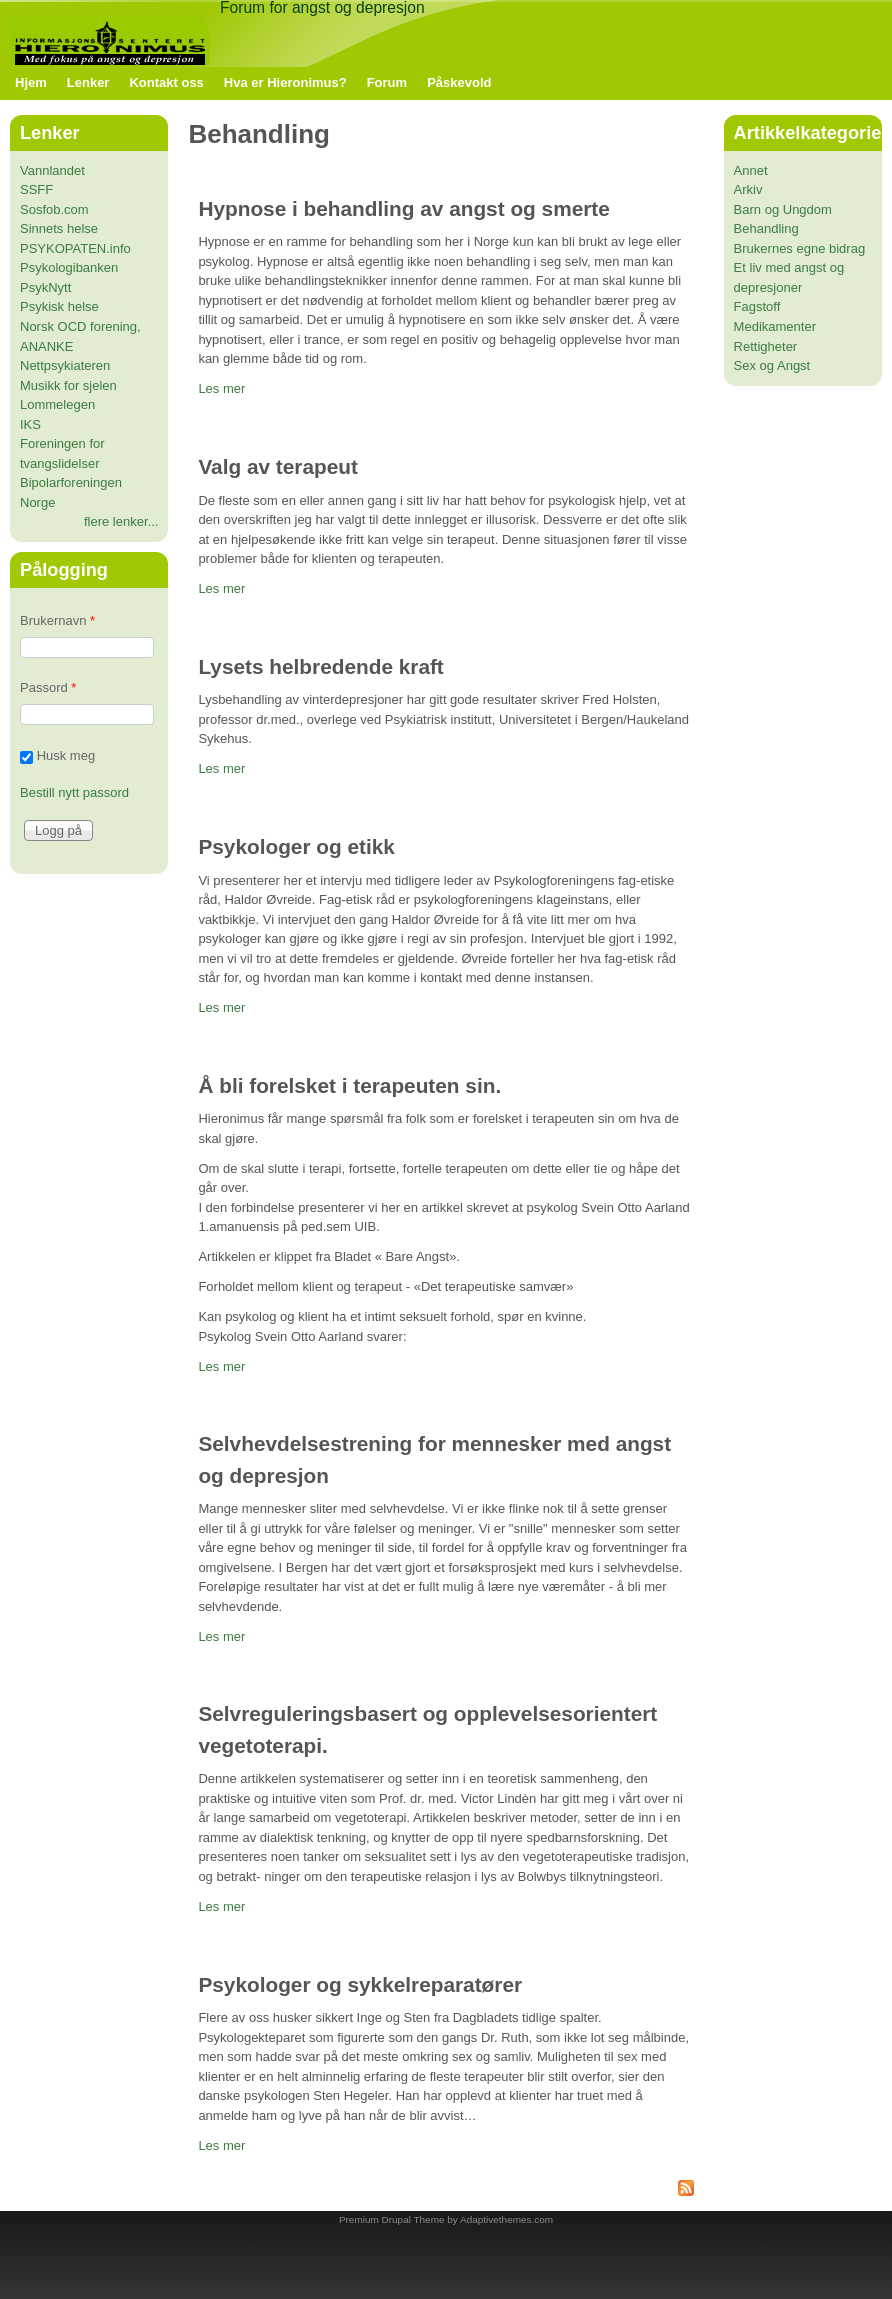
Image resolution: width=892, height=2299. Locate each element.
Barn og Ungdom (783, 209)
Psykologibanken (69, 267)
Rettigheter (766, 346)
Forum (387, 82)
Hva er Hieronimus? (285, 82)
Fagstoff (757, 306)
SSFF (36, 189)
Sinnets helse (59, 228)
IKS (30, 424)
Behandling (766, 228)
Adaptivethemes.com (506, 2219)
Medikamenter (775, 326)
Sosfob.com (54, 209)
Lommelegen (57, 404)
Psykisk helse (59, 306)
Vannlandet (52, 170)
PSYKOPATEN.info (75, 248)
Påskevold (459, 82)
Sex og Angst (772, 365)
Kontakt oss (166, 82)
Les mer (221, 388)
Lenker (88, 82)
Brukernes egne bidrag (800, 248)
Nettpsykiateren (65, 365)
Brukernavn (57, 620)
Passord (48, 687)
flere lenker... (121, 521)
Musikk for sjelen (68, 385)
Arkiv (748, 189)
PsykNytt (45, 287)
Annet (751, 170)
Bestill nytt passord (74, 792)
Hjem (31, 82)
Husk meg (66, 755)
